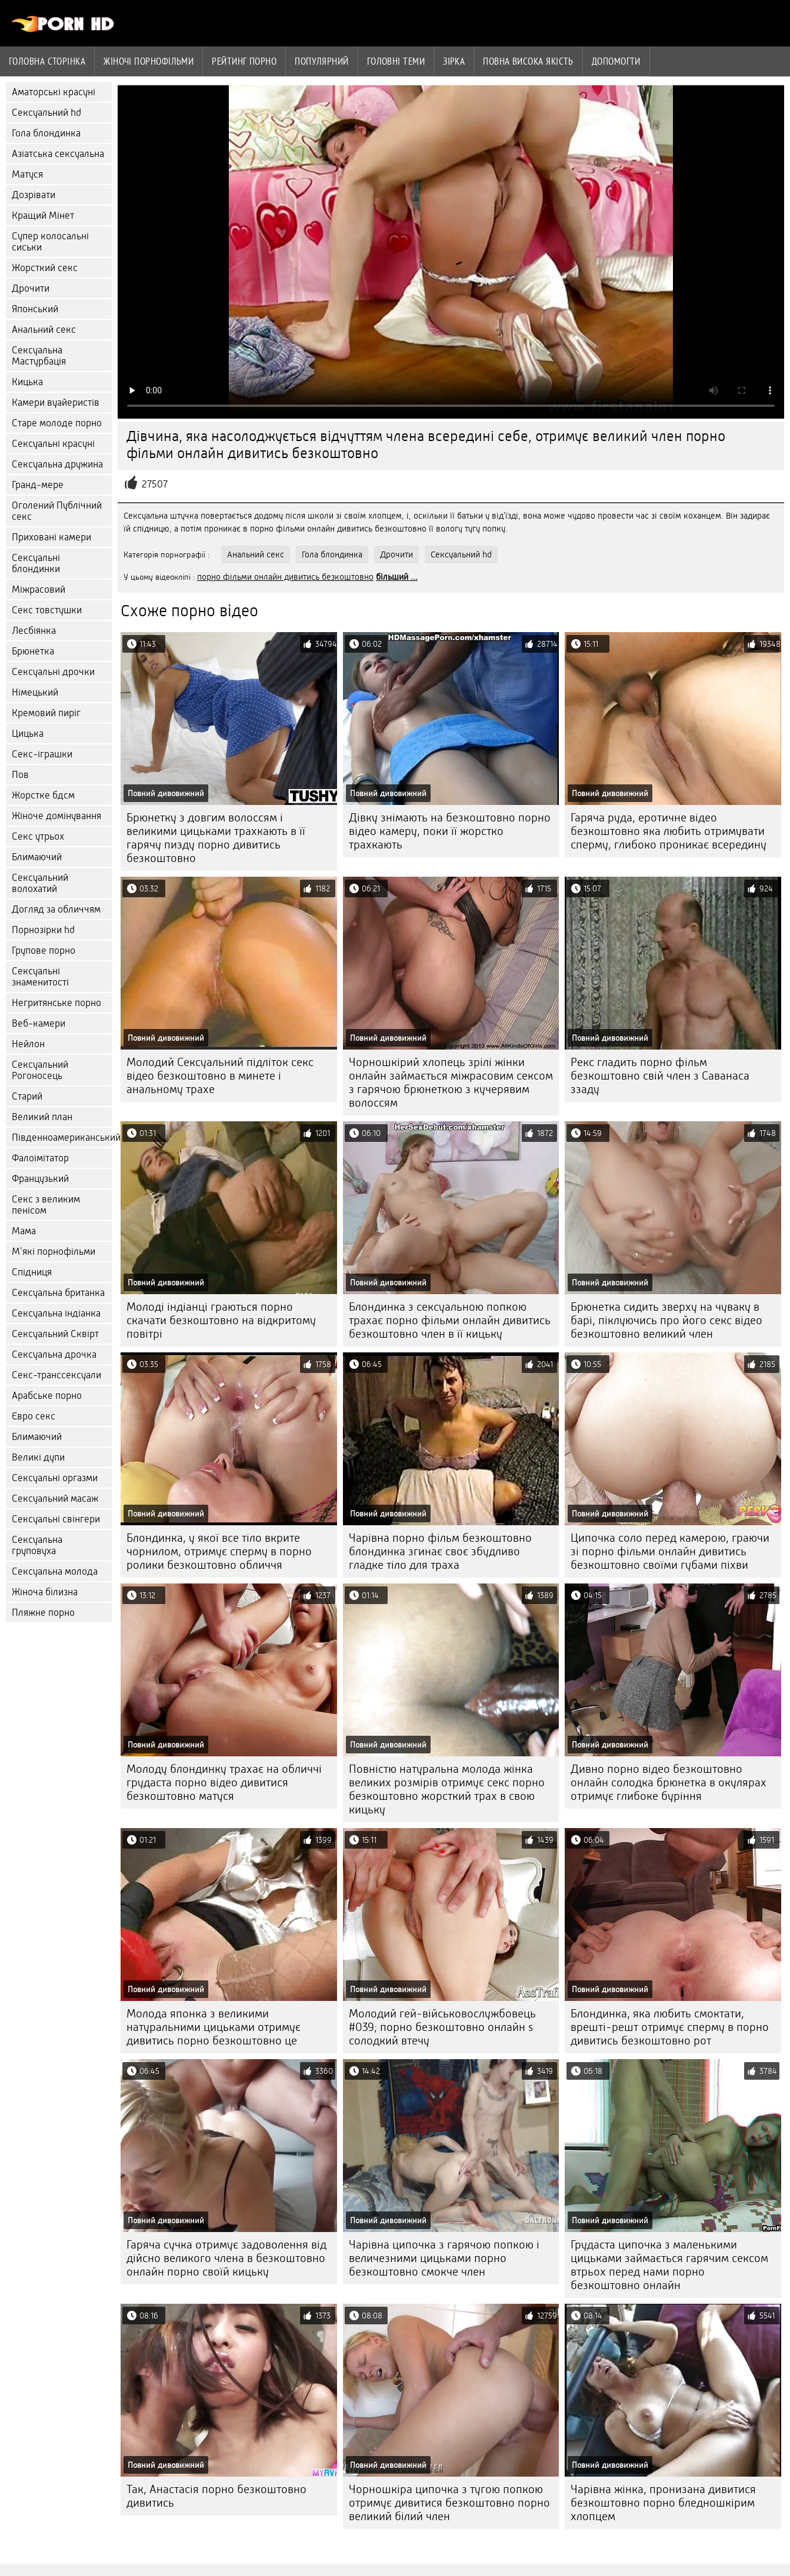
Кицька (27, 381)
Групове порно (43, 950)
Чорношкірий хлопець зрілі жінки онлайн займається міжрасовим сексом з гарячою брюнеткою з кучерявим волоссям (451, 1082)
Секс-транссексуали (56, 1375)
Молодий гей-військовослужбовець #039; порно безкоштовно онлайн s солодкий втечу (442, 2027)
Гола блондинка (46, 133)
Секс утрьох (38, 836)
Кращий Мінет (43, 215)
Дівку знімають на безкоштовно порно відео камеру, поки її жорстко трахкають (450, 831)
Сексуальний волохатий (40, 883)
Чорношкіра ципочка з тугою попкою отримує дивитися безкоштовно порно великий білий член (449, 2503)
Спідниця (32, 1272)
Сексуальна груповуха (37, 1545)
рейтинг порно (244, 61)
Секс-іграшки (42, 754)
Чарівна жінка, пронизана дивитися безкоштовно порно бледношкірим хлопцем (663, 2503)
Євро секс (33, 1416)
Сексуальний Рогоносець (40, 1070)
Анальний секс (44, 329)
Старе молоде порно (57, 423)
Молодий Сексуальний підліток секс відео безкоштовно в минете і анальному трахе (220, 1075)
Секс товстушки (47, 610)
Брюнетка (33, 651)
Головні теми (396, 61)
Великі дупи (38, 1457)
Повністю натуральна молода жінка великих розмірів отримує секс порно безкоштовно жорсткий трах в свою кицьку (447, 1789)
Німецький (35, 692)
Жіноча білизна (45, 1592)
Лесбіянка (34, 630)
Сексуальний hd (46, 112)
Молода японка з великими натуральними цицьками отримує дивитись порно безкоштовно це (213, 2027)
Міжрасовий (38, 589)
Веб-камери (38, 1023)
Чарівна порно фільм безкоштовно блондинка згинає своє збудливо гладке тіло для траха (440, 1551)
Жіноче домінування (56, 815)
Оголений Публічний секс (57, 511)
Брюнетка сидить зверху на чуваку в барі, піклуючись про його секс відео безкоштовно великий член (666, 1320)
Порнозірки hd (43, 929)
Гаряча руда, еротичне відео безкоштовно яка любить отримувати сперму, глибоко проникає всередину (668, 831)
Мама (24, 1231)
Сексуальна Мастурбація (39, 356)
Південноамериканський (62, 1137)
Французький (40, 1178)
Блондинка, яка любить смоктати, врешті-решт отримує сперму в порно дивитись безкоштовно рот (670, 2027)
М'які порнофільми (53, 1251)
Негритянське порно (56, 1002)
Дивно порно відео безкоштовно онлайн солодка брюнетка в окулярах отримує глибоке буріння (668, 1782)
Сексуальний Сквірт (55, 1333)
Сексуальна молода (55, 1571)
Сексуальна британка (58, 1292)
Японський (35, 309)
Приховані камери (51, 537)
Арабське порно (47, 1395)
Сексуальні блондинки (36, 563)
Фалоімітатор (40, 1158)
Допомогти (616, 61)
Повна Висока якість (528, 61)
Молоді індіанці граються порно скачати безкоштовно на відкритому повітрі (221, 1320)
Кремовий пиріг (46, 713)
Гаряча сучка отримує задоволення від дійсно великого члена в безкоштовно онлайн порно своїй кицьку (226, 2258)
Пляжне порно (43, 1612)
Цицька (28, 733)
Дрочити (30, 288)
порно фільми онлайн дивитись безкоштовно (285, 577)
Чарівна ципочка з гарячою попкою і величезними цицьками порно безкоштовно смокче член (444, 2258)
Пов (20, 774)
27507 (155, 484)
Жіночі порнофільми (149, 61)
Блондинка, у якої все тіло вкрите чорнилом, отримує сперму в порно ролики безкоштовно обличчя (219, 1551)
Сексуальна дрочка (54, 1354)
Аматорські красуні (53, 92)
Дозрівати (33, 195)
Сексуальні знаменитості (40, 976)
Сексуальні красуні (53, 443)
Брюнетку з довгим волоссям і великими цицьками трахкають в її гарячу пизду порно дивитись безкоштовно (215, 838)
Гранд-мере (38, 484)
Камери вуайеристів (55, 402)
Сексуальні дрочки (53, 671)
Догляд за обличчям (56, 909)
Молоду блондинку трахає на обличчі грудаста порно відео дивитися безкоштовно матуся (224, 1782)
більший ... (397, 577)
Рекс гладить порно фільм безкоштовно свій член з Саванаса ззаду (660, 1075)
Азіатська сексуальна (58, 153)
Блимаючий (37, 857)
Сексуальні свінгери (56, 1519)
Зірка (454, 61)
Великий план (42, 1116)
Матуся (27, 174)
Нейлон (28, 1044)
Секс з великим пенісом (46, 1205)
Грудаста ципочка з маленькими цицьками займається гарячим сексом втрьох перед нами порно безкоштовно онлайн (669, 2265)
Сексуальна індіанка (56, 1313)
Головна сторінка (47, 61)
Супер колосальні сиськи (50, 241)
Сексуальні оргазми (55, 1478)
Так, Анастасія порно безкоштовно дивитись (216, 2496)
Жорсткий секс (45, 267)
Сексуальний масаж (55, 1498)
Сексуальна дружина (57, 464)
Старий (27, 1096)
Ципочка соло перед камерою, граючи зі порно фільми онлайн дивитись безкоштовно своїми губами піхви (670, 1551)
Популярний (322, 61)
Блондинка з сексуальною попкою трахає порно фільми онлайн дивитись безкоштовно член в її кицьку (450, 1320)
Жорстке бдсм (43, 795)
